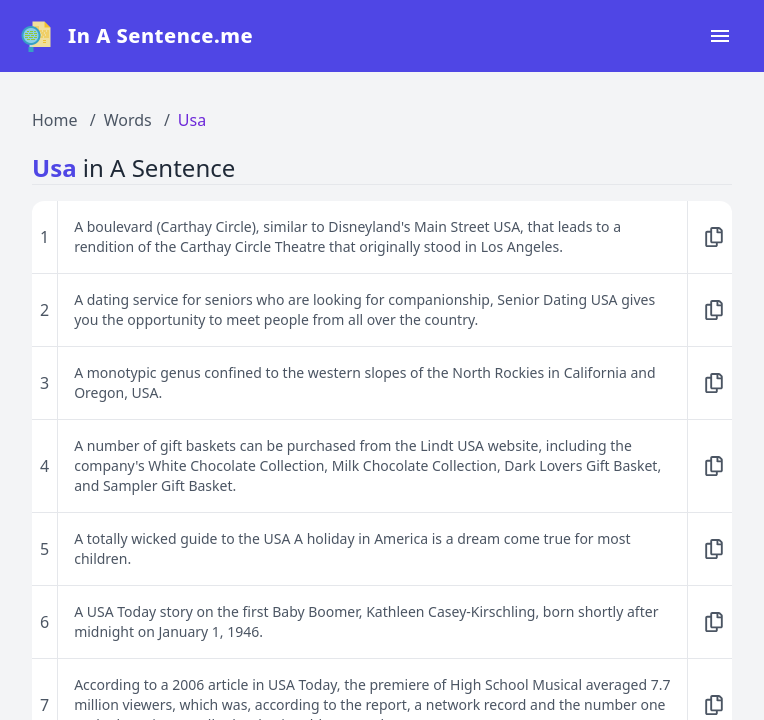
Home (55, 120)
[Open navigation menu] (720, 36)
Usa (192, 120)
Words (128, 120)
